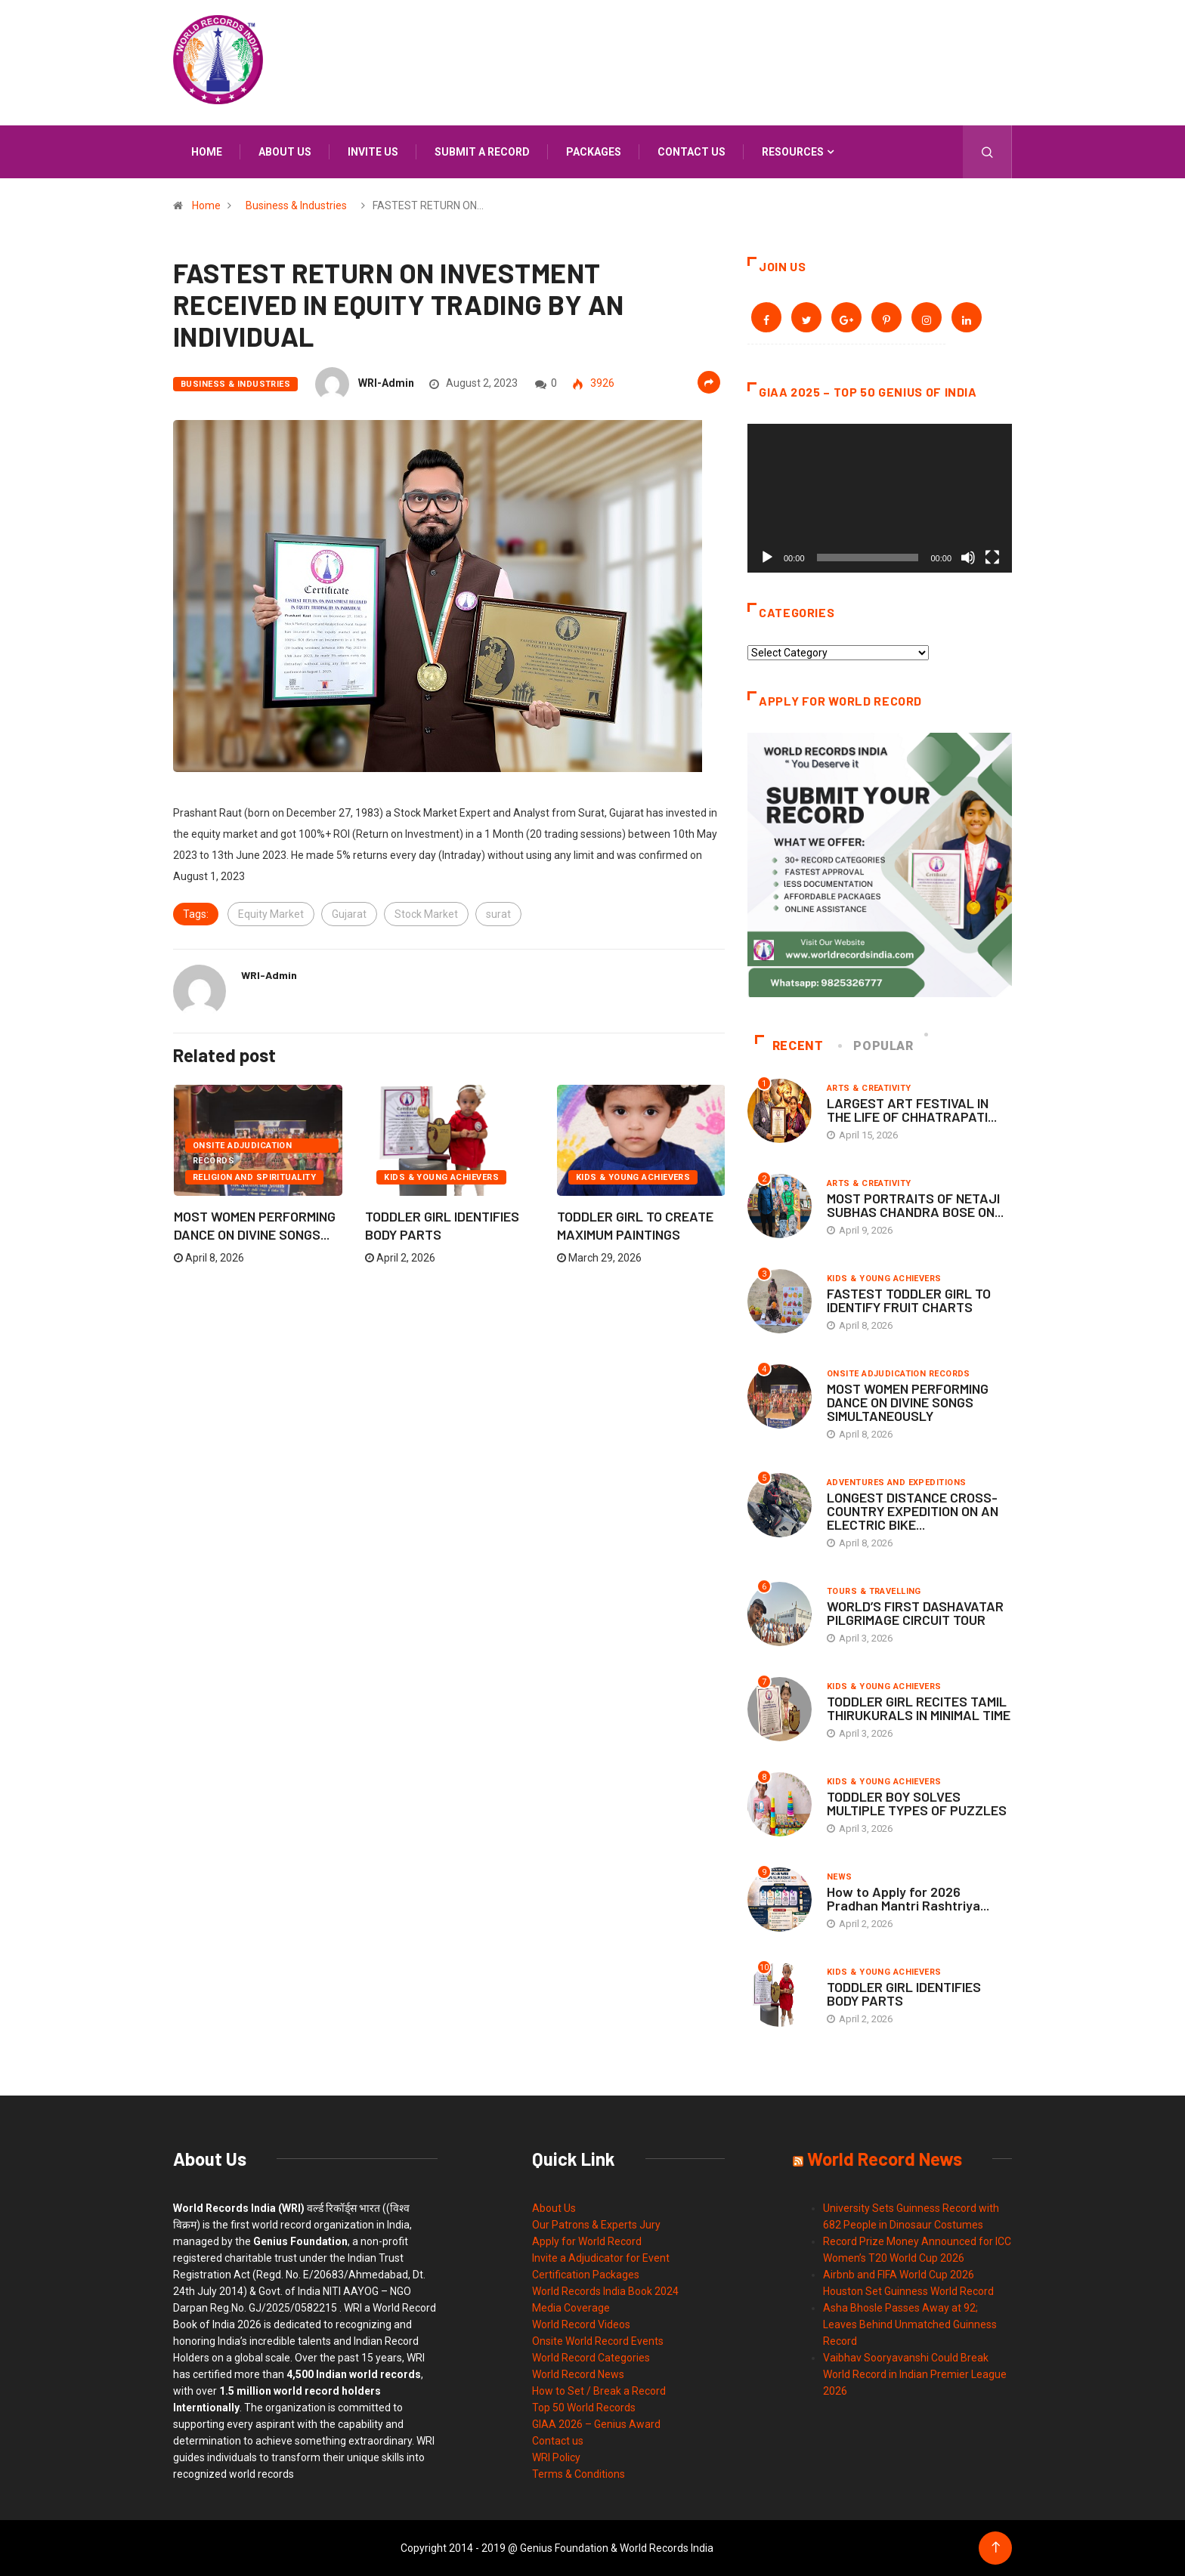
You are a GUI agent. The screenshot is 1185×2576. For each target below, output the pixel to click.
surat (498, 914)
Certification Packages (585, 2275)
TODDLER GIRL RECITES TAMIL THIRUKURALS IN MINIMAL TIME (918, 1708)
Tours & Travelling (874, 1591)
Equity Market (271, 914)
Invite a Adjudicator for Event (601, 2258)
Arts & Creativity (869, 1088)
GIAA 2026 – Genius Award (596, 2424)
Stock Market (426, 914)
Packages (593, 152)
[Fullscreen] (992, 557)
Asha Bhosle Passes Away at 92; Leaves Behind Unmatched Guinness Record (910, 2324)
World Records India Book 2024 (605, 2291)
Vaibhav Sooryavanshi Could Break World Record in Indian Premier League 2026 (915, 2374)
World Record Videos (581, 2324)
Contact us (691, 152)
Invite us (373, 152)
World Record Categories (591, 2358)
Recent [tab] (789, 1046)
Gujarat (349, 914)
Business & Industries (296, 205)
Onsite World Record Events (598, 2341)
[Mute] (968, 557)
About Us (554, 2208)
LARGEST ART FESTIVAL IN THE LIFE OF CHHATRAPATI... (912, 1110)
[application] (879, 498)
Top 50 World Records (584, 2407)
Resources (793, 152)
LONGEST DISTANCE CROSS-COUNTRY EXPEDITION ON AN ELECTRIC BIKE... (912, 1511)
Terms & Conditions (578, 2474)
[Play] (767, 557)
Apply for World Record (587, 2241)
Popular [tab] (876, 1046)
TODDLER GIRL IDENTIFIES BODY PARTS (904, 1993)
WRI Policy (556, 2457)
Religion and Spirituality (254, 1177)
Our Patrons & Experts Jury (596, 2225)
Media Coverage (571, 2308)
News (839, 1877)
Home (206, 152)
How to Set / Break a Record (599, 2391)
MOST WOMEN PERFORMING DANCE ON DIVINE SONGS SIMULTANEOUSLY (908, 1402)
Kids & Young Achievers (441, 1177)
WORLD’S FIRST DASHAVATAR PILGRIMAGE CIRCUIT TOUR (915, 1613)
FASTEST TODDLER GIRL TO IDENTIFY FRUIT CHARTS (909, 1300)
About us (284, 152)
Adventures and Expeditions (896, 1482)
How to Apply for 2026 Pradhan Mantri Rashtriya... (908, 1898)
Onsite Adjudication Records (242, 1147)
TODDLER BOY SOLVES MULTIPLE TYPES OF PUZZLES (917, 1803)
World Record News (578, 2374)
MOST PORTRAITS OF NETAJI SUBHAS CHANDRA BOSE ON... (915, 1205)
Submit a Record (482, 152)
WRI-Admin (386, 383)
